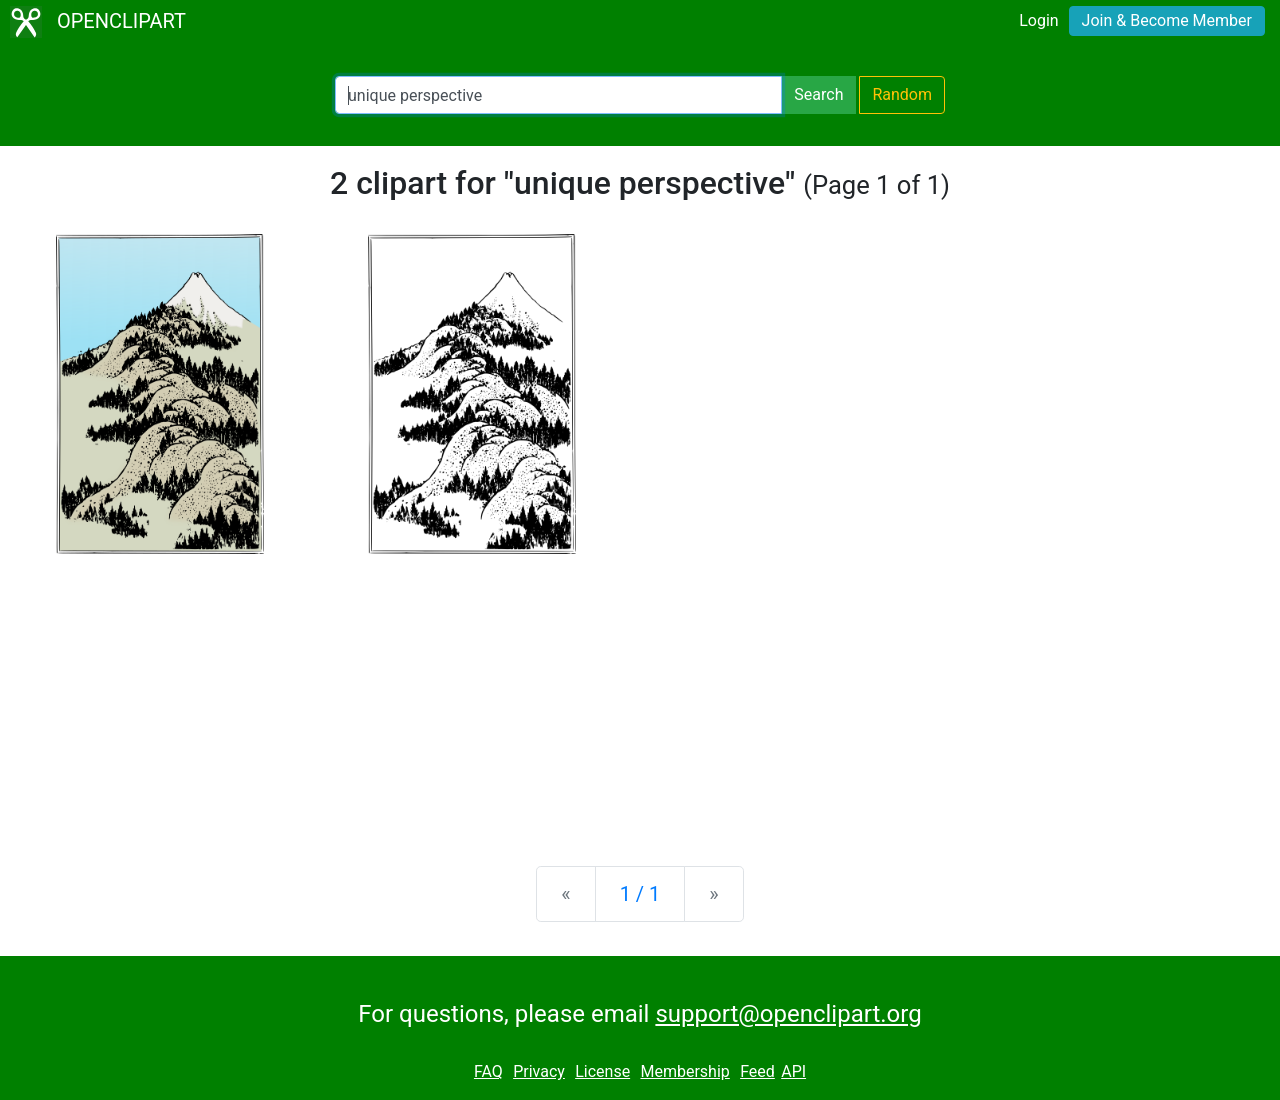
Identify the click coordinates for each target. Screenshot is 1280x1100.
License (602, 1071)
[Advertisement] (640, 694)
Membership (684, 1071)
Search (818, 94)
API (793, 1071)
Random (902, 94)
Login (1038, 20)
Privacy (539, 1071)
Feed (757, 1071)
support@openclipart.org (788, 1014)
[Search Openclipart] (558, 95)
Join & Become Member (1167, 20)
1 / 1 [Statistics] (640, 894)
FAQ (488, 1071)
